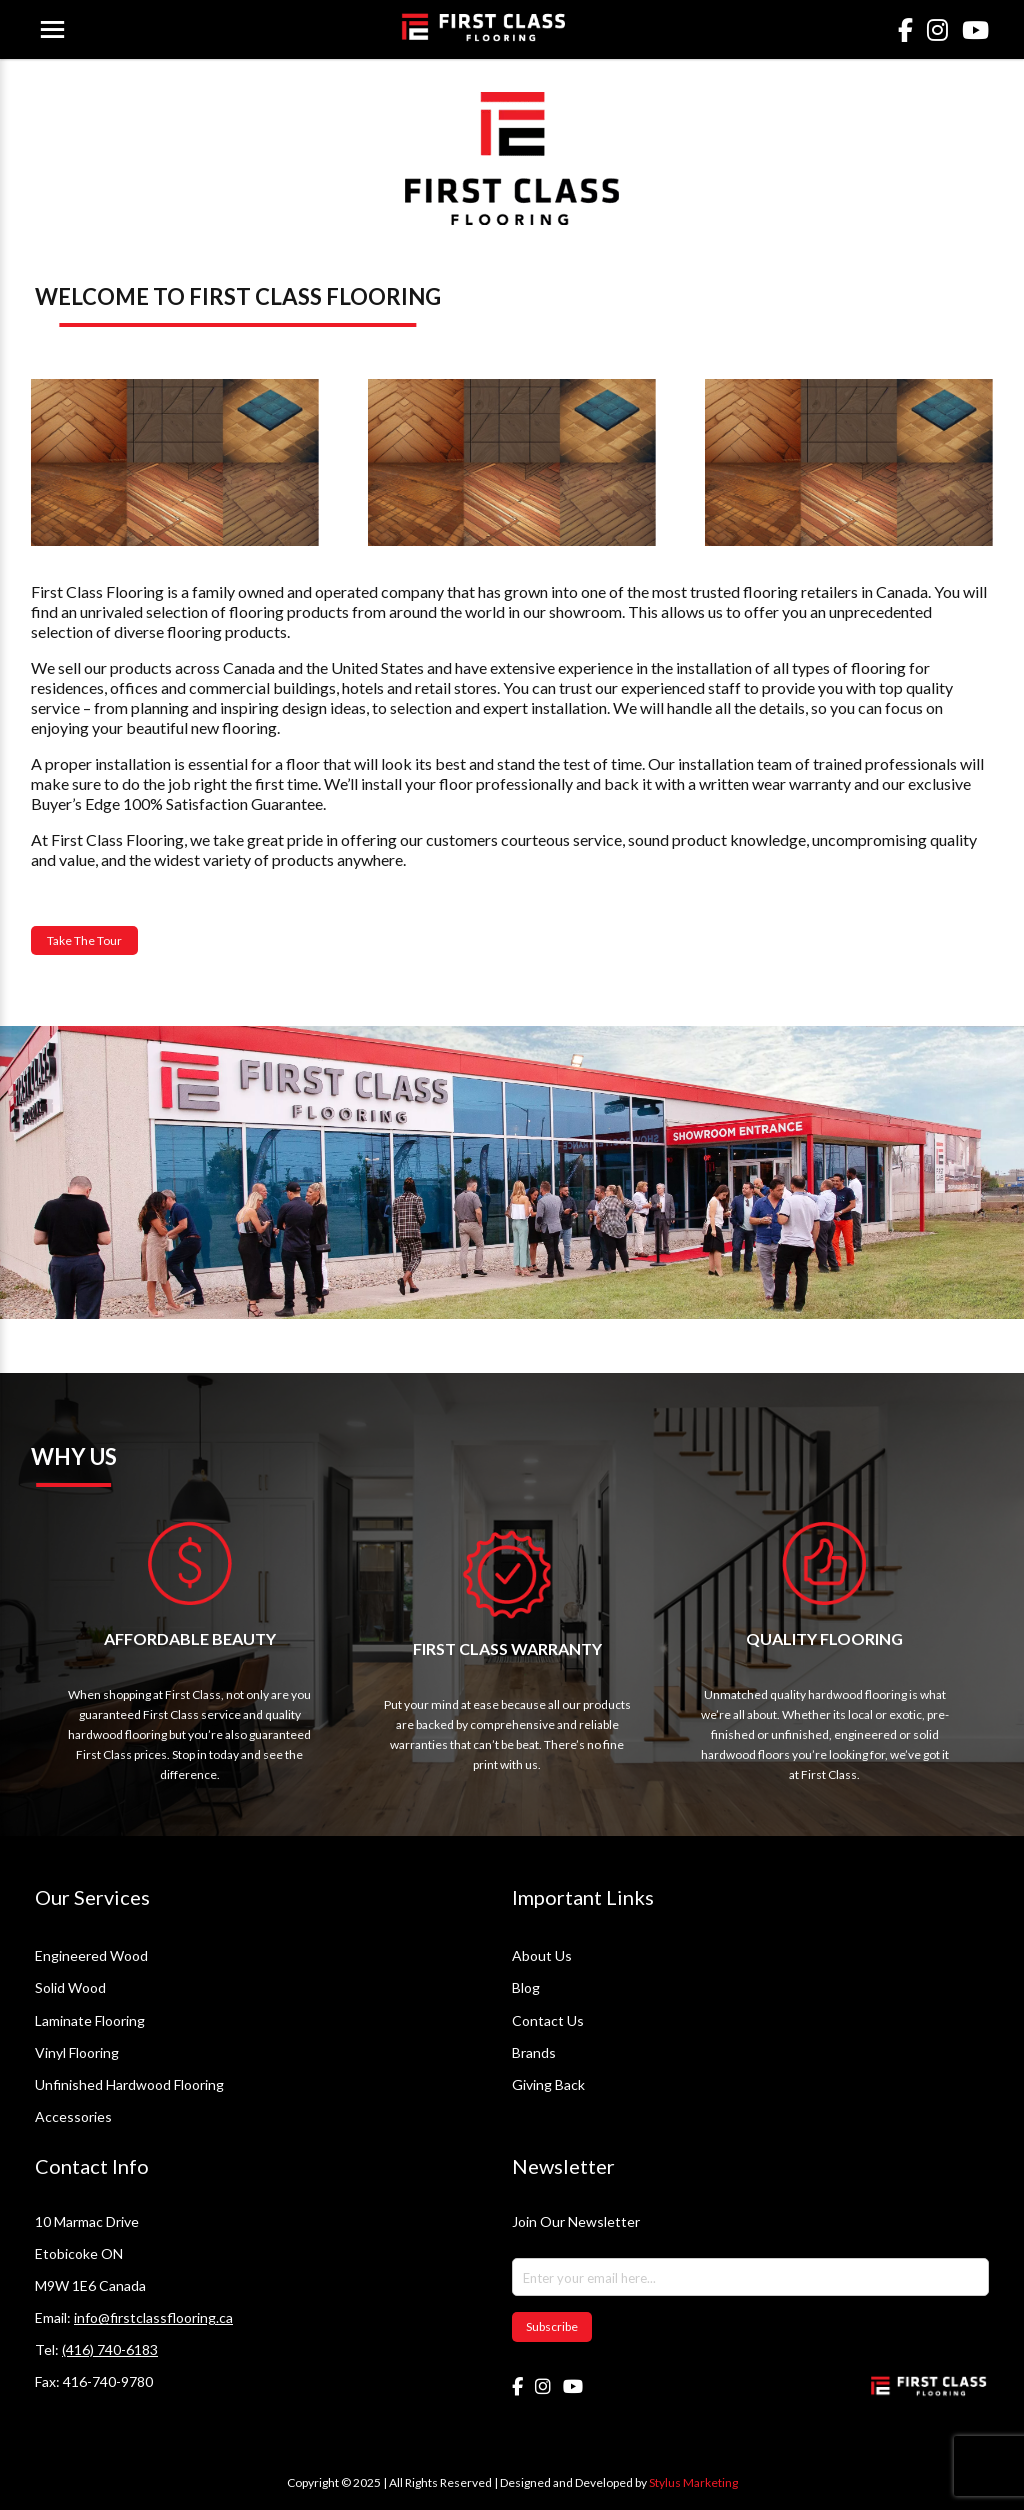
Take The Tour (84, 940)
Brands (534, 2052)
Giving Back (548, 2084)
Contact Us (548, 2020)
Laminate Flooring (90, 2020)
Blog (526, 1987)
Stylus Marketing (693, 2482)
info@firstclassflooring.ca (153, 2317)
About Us (542, 1955)
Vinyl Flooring (77, 2052)
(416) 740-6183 (110, 2349)
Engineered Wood (91, 1955)
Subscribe (552, 2326)
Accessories (73, 2116)
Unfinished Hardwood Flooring (129, 2084)
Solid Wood (70, 1987)
